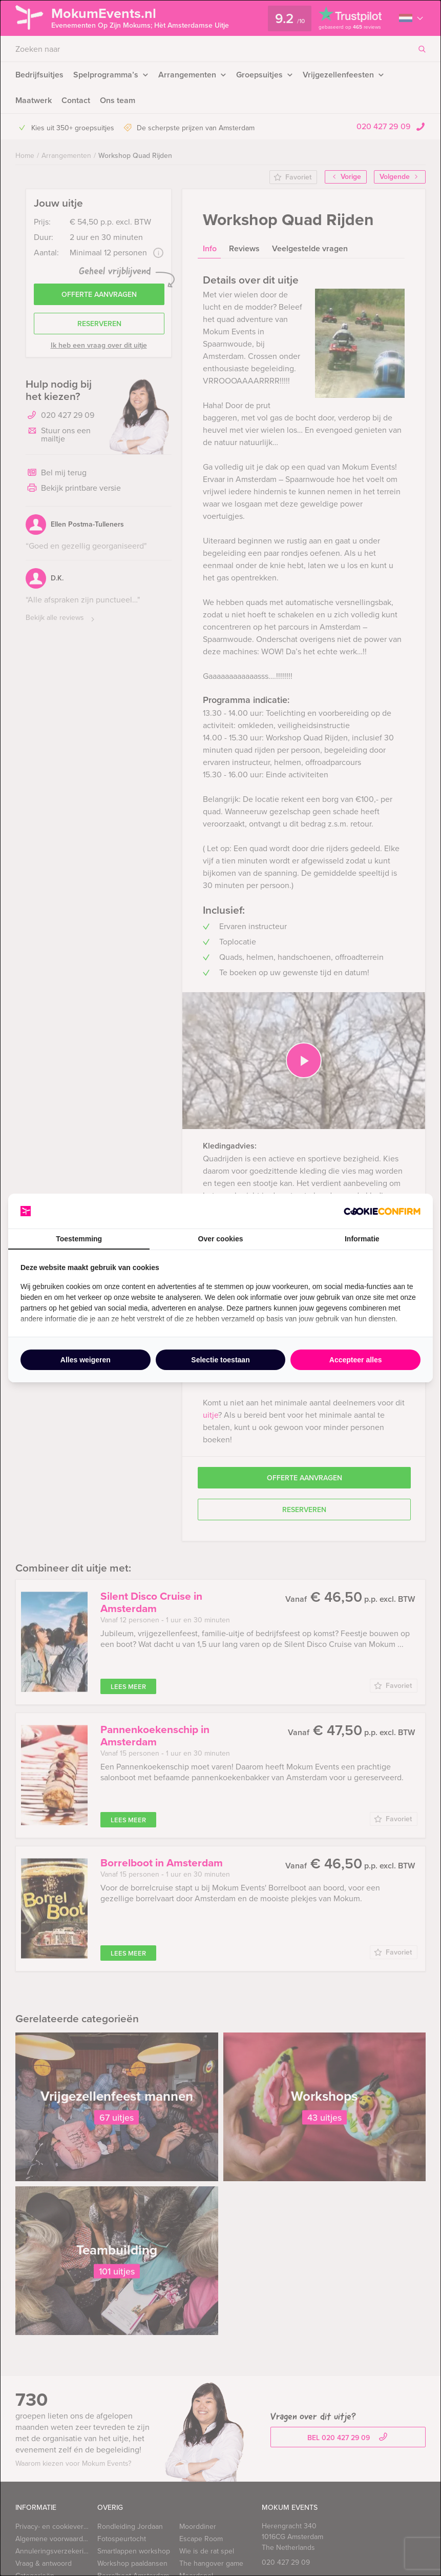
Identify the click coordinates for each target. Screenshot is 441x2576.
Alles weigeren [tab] (85, 1360)
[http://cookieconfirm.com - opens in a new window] (382, 1211)
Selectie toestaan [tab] (220, 1360)
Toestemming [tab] (79, 1239)
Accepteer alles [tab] (355, 1360)
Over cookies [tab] (220, 1239)
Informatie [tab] (362, 1239)
